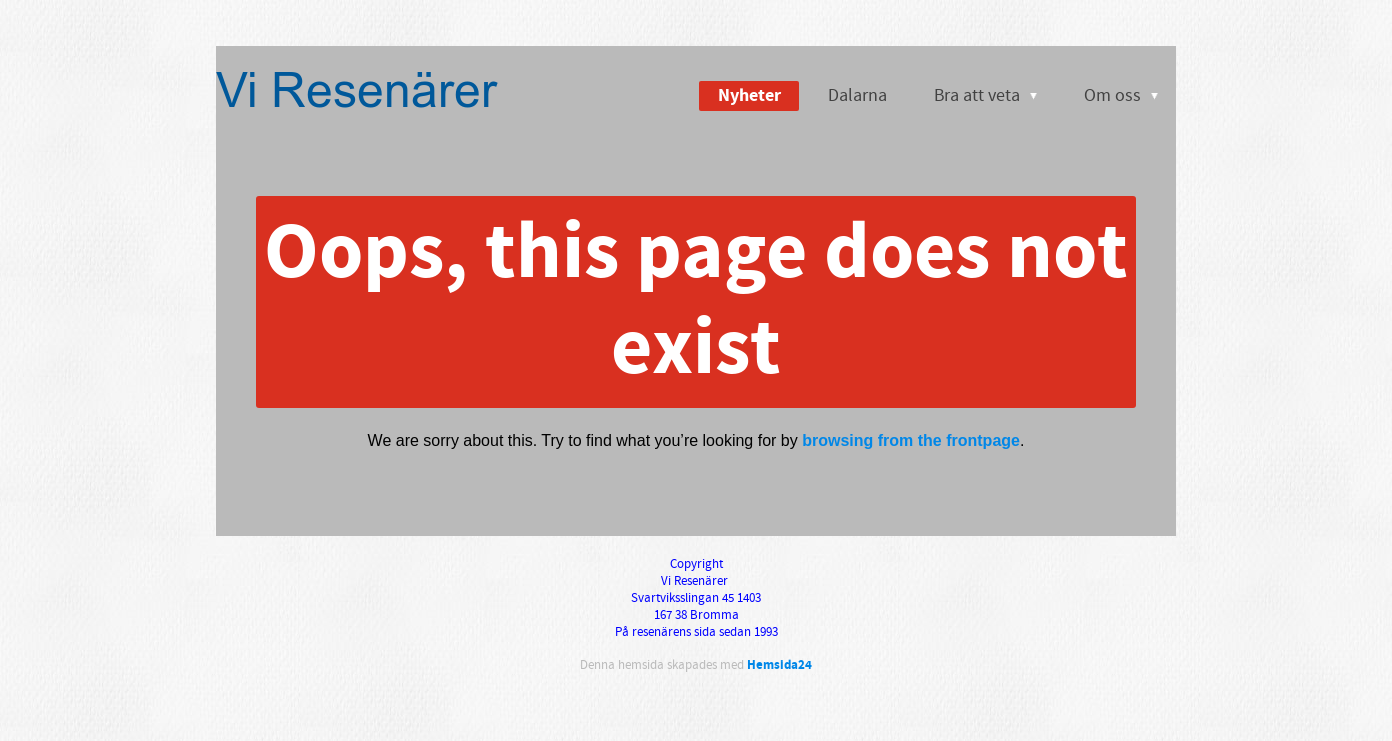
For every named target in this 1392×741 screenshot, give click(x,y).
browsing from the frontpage (911, 440)
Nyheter (749, 95)
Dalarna (857, 95)
